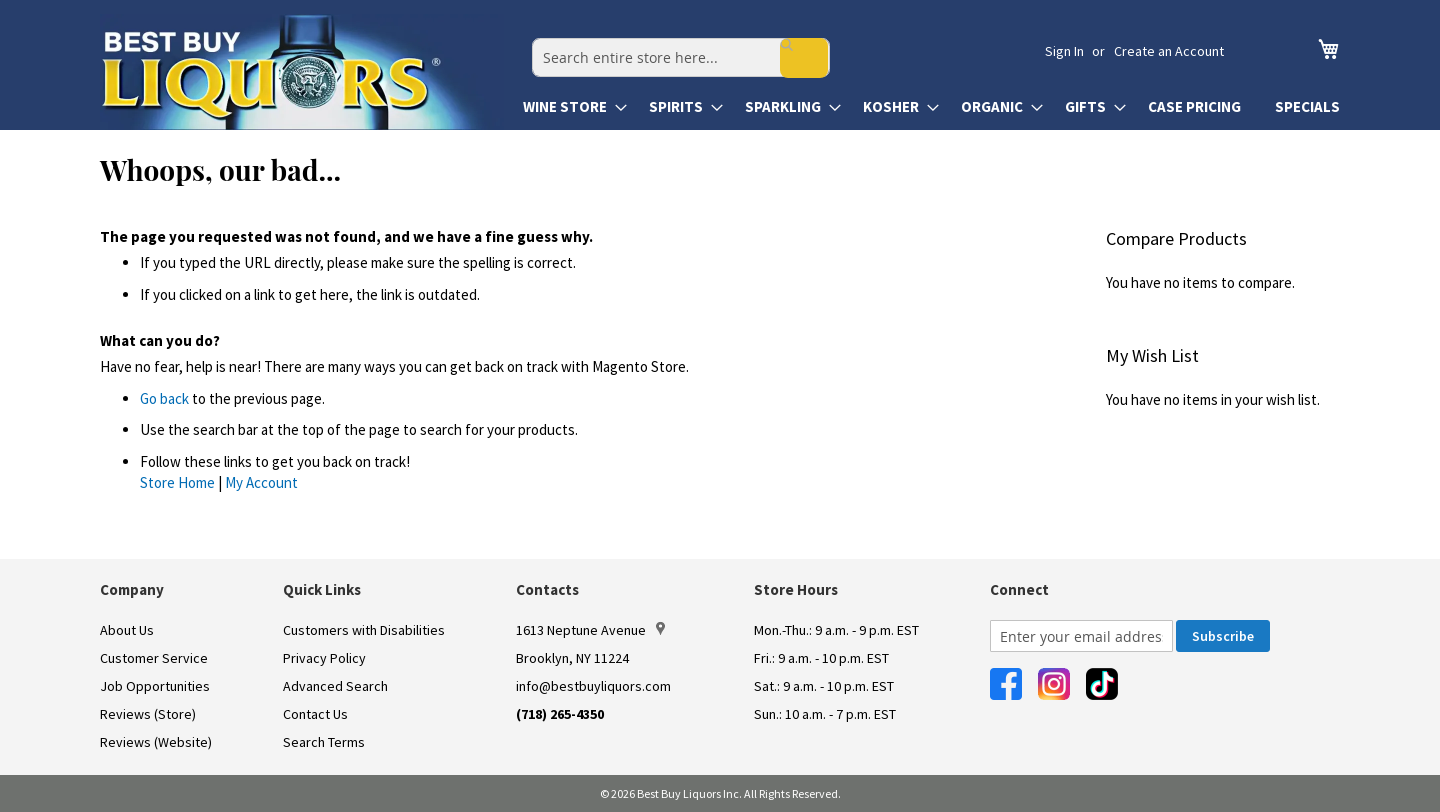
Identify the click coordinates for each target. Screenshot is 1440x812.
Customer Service (154, 658)
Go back (164, 398)
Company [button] (132, 589)
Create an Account (1169, 51)
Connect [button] (1019, 589)
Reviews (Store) (148, 714)
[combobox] (786, 51)
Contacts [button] (547, 589)
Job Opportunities (155, 686)
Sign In (1064, 51)
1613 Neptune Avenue (590, 630)
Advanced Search (335, 686)
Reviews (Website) (156, 742)
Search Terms (324, 742)
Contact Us (315, 714)
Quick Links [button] (322, 589)
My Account (261, 482)
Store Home (177, 482)
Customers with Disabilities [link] (364, 630)
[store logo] (302, 72)
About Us (127, 630)
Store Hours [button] (796, 589)
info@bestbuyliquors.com (593, 686)
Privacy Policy (324, 658)
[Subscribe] (1223, 636)
